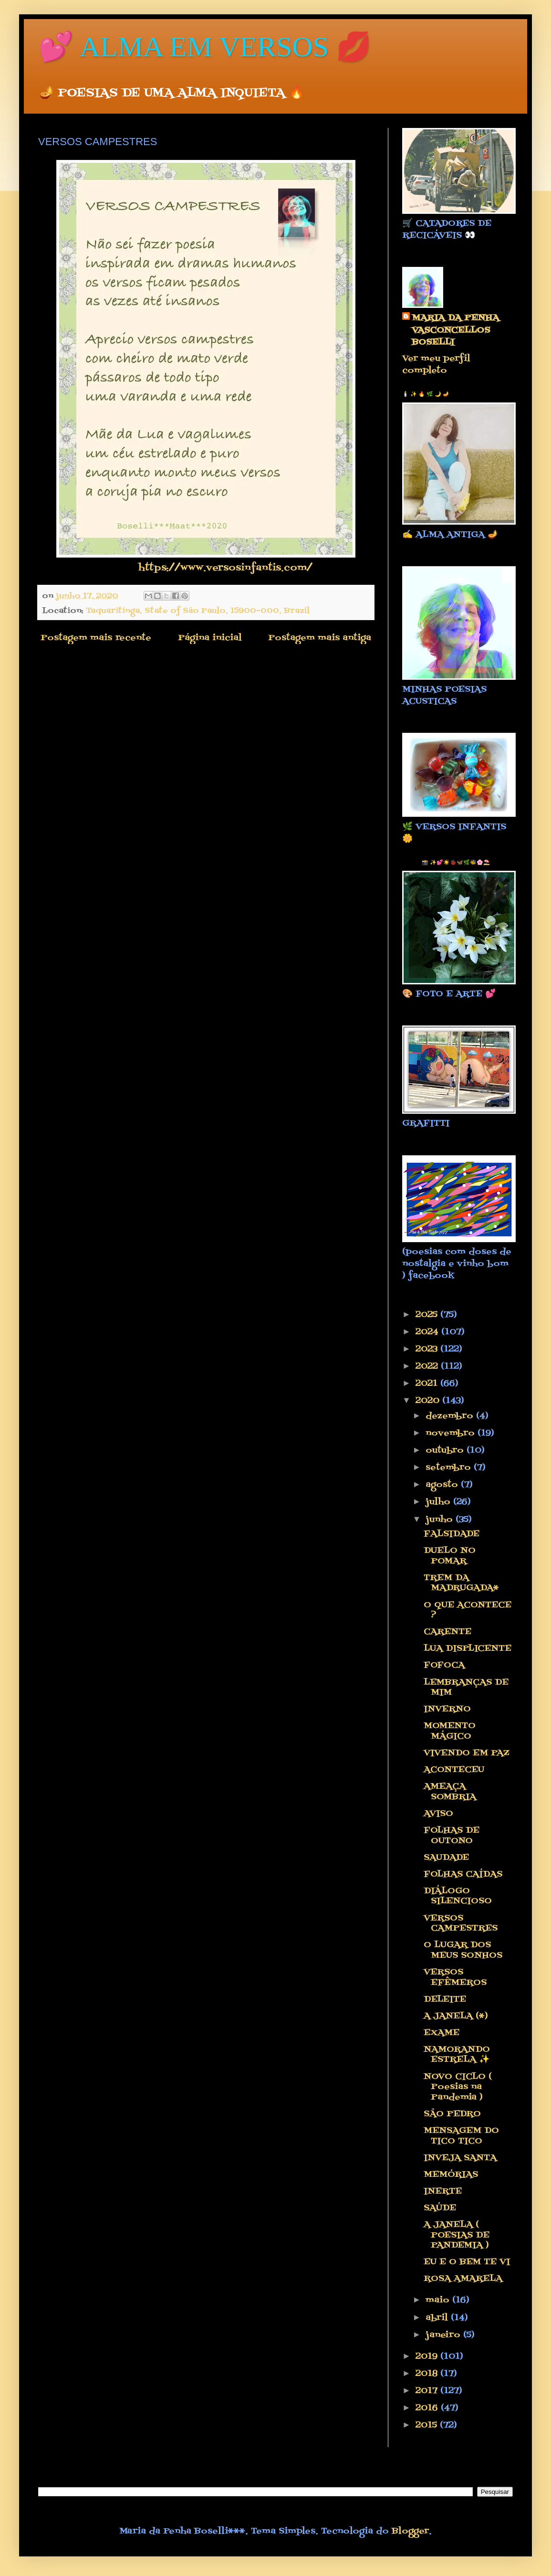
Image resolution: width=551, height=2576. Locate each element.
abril (438, 2318)
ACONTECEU (454, 1769)
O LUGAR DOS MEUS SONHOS (463, 1950)
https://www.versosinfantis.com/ (225, 568)
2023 (428, 1349)
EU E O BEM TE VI (467, 2262)
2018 (428, 2373)
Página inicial (210, 638)
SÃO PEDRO (452, 2114)
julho (439, 1502)
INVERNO (447, 1709)
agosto (443, 1484)
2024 (428, 1332)
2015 (428, 2425)
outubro (446, 1450)
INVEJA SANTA (460, 2158)
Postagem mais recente (96, 638)
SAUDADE (446, 1857)
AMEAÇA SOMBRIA (450, 1792)
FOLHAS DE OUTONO (451, 1836)
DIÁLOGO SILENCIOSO (458, 1896)
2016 (428, 2408)
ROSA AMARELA (463, 2278)
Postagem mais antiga (319, 638)
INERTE (443, 2191)
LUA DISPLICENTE (467, 1648)
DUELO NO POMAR (450, 1556)
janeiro (444, 2335)
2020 (429, 1400)
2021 (428, 1383)
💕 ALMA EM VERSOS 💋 (205, 47)
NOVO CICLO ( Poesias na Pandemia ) (458, 2087)
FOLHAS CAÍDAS (463, 1874)
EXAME (441, 2033)
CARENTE (447, 1632)
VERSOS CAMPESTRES (461, 1923)
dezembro (451, 1416)
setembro (450, 1467)
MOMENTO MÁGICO (450, 1731)
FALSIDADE (451, 1534)
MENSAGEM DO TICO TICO (461, 2136)
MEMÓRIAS (451, 2174)
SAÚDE (440, 2208)
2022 (428, 1366)
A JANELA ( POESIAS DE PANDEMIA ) (456, 2235)
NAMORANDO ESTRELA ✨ (457, 2055)
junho (441, 1519)
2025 (428, 1315)
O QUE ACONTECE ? (467, 1610)
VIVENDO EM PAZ (466, 1753)
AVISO (438, 1813)
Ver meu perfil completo (436, 364)
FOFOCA (444, 1665)
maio (439, 2300)
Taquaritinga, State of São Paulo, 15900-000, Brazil (198, 611)
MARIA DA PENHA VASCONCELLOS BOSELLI (455, 330)
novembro (452, 1433)
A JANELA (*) (456, 2016)
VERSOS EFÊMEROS (455, 1977)
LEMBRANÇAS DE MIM (466, 1688)
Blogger (410, 2531)
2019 (428, 2356)
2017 (428, 2391)
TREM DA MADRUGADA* (461, 1583)
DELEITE (445, 1999)
